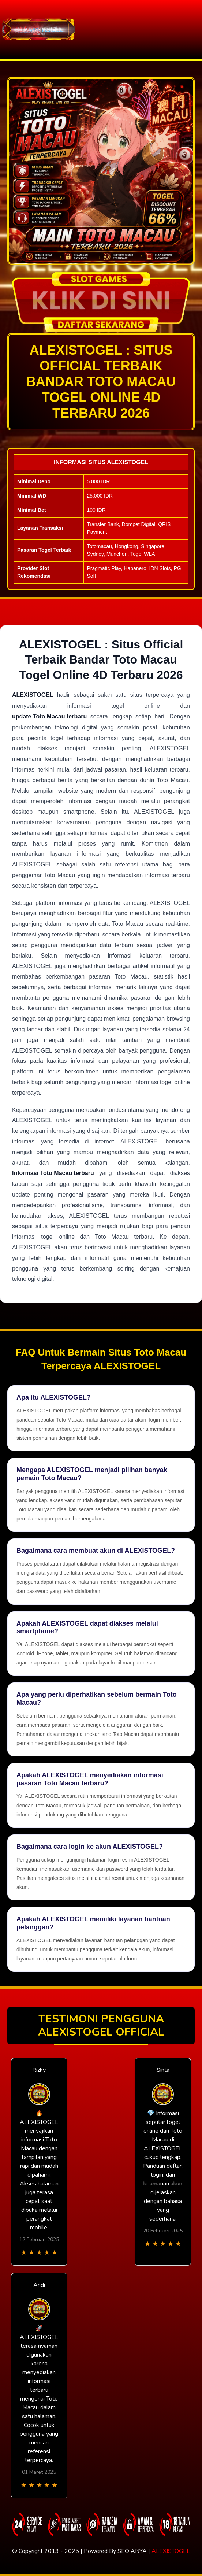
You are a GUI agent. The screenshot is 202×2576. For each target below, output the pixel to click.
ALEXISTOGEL (171, 2551)
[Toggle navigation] (196, 29)
